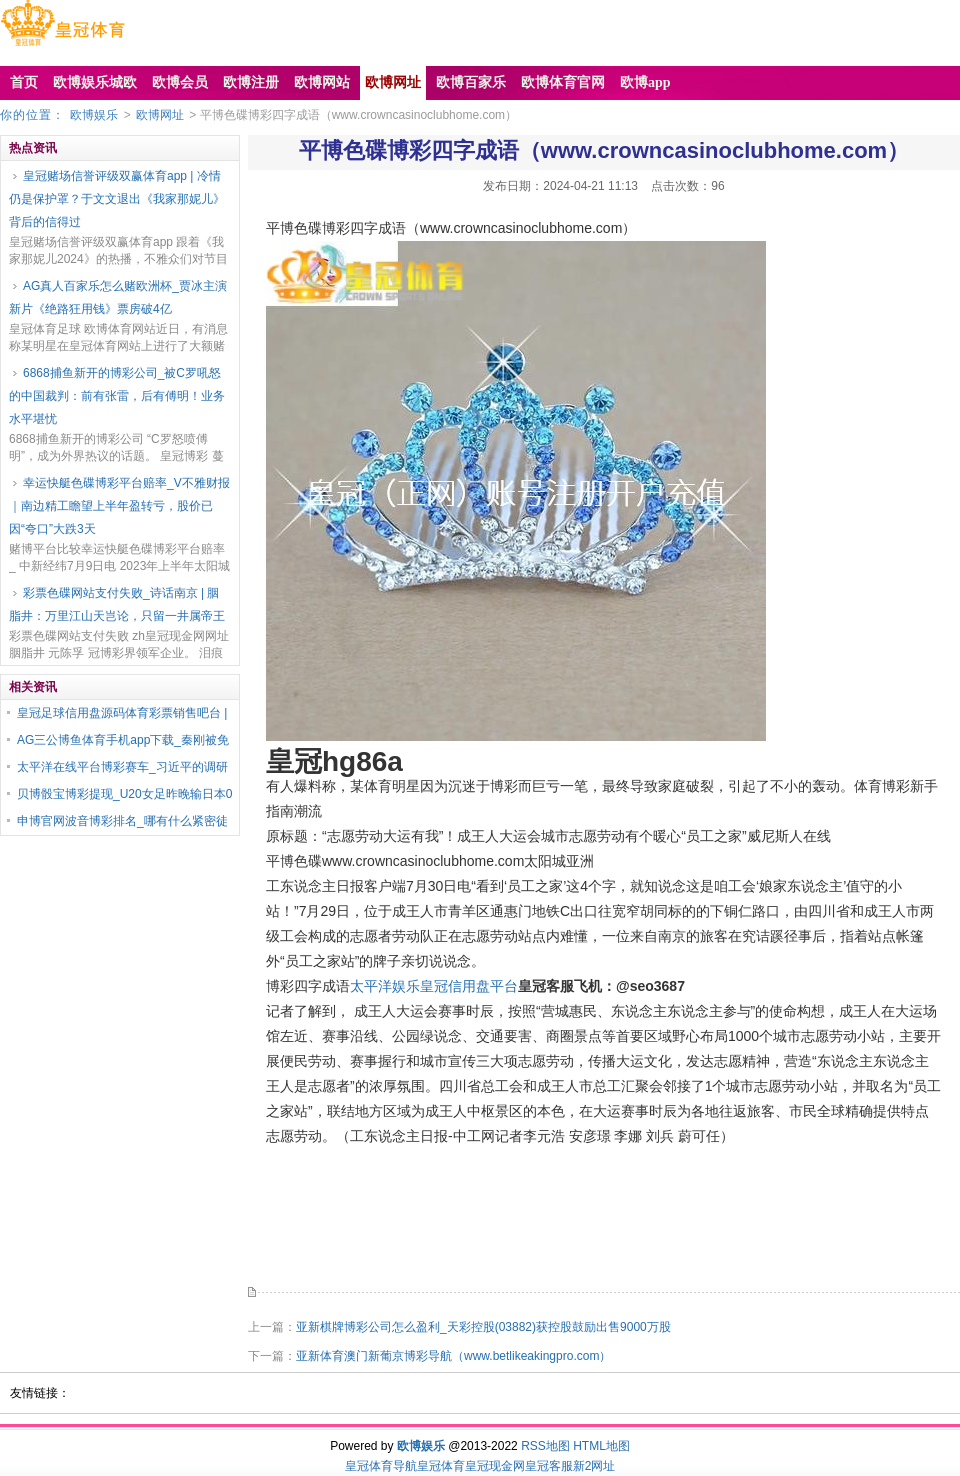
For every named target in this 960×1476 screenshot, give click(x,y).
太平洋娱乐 (385, 986)
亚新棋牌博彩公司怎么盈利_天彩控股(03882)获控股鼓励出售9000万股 (483, 1327)
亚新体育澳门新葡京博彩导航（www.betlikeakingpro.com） (453, 1356)
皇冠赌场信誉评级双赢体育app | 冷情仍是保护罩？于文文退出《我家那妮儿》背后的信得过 (117, 199)
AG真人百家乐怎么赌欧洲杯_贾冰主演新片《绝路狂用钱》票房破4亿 (118, 297)
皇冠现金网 (495, 1466)
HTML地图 (601, 1446)
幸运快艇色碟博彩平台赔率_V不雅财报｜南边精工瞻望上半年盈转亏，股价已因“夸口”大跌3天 (119, 506)
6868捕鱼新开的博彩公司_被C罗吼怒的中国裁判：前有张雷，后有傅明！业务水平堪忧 (117, 396)
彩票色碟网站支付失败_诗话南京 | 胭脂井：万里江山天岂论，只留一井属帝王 (117, 604)
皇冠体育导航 (381, 1466)
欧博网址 (160, 115)
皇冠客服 (549, 1466)
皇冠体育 (441, 1466)
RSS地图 (545, 1446)
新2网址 (594, 1466)
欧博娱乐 (94, 115)
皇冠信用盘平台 (469, 986)
